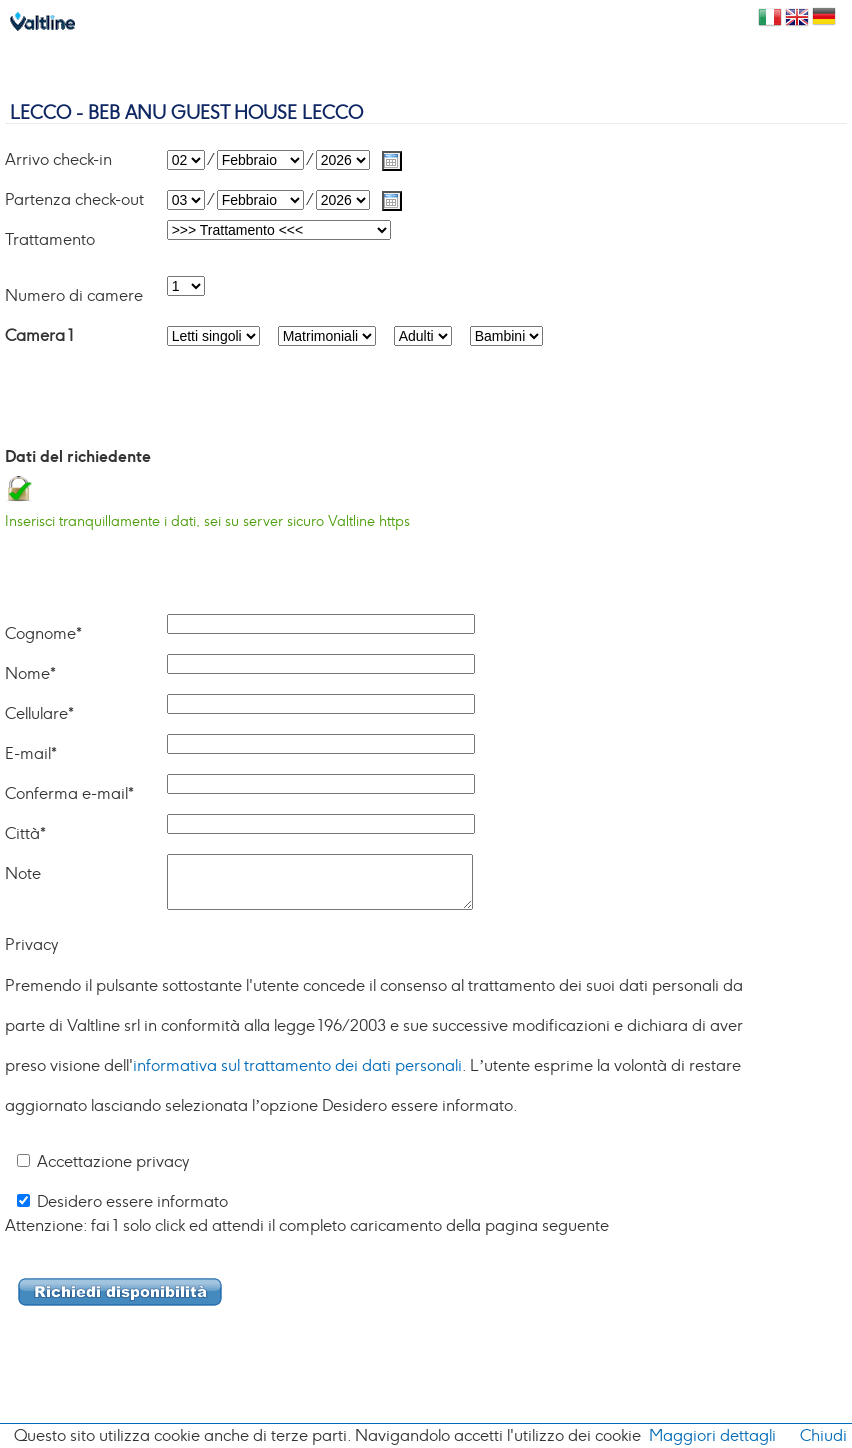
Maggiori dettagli (712, 1436)
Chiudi (823, 1436)
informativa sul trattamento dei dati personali (297, 1066)
